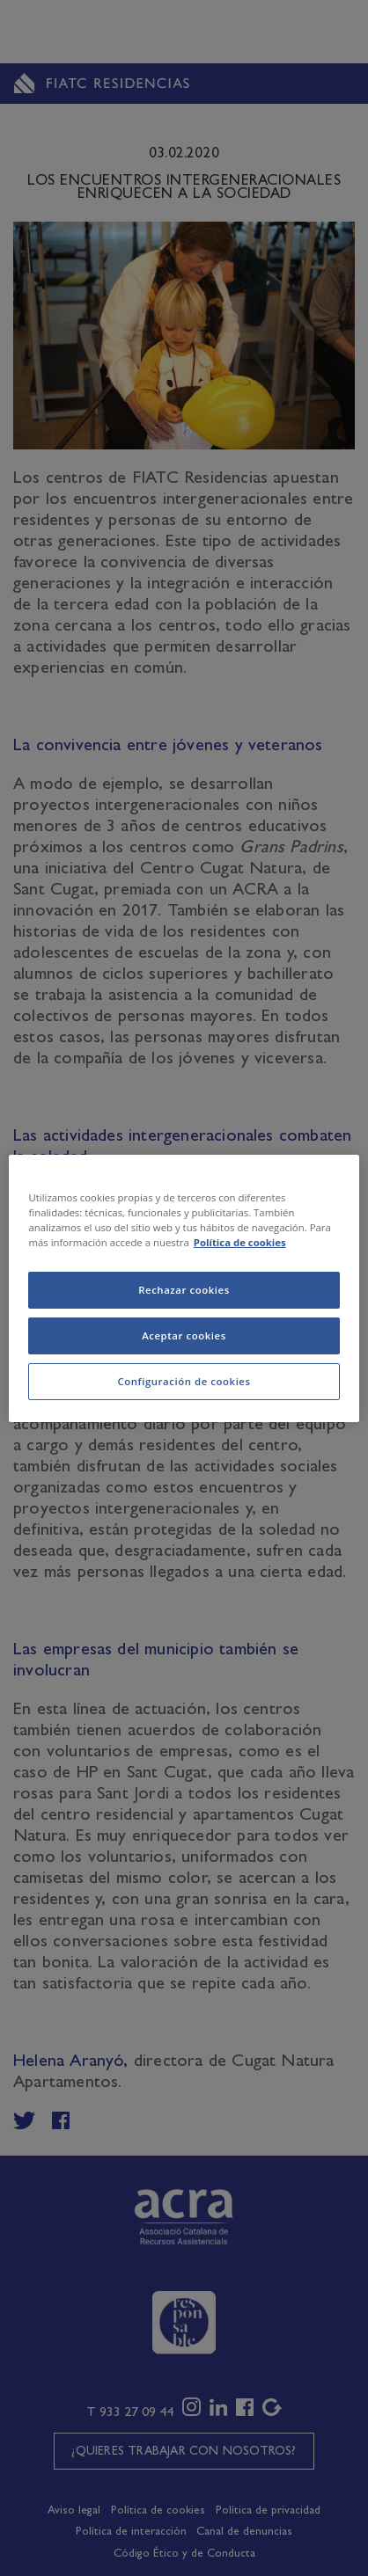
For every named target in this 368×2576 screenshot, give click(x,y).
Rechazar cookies (184, 1289)
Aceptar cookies (184, 1335)
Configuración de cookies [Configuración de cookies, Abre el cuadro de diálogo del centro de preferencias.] (183, 1381)
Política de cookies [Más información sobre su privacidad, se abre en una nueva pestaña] (240, 1242)
